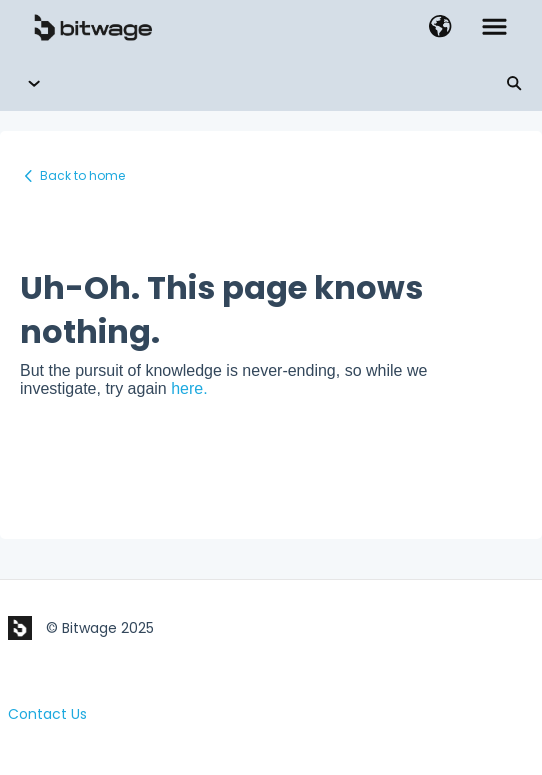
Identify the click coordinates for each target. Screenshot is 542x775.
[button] (440, 28)
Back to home (82, 175)
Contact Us (47, 714)
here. (189, 388)
